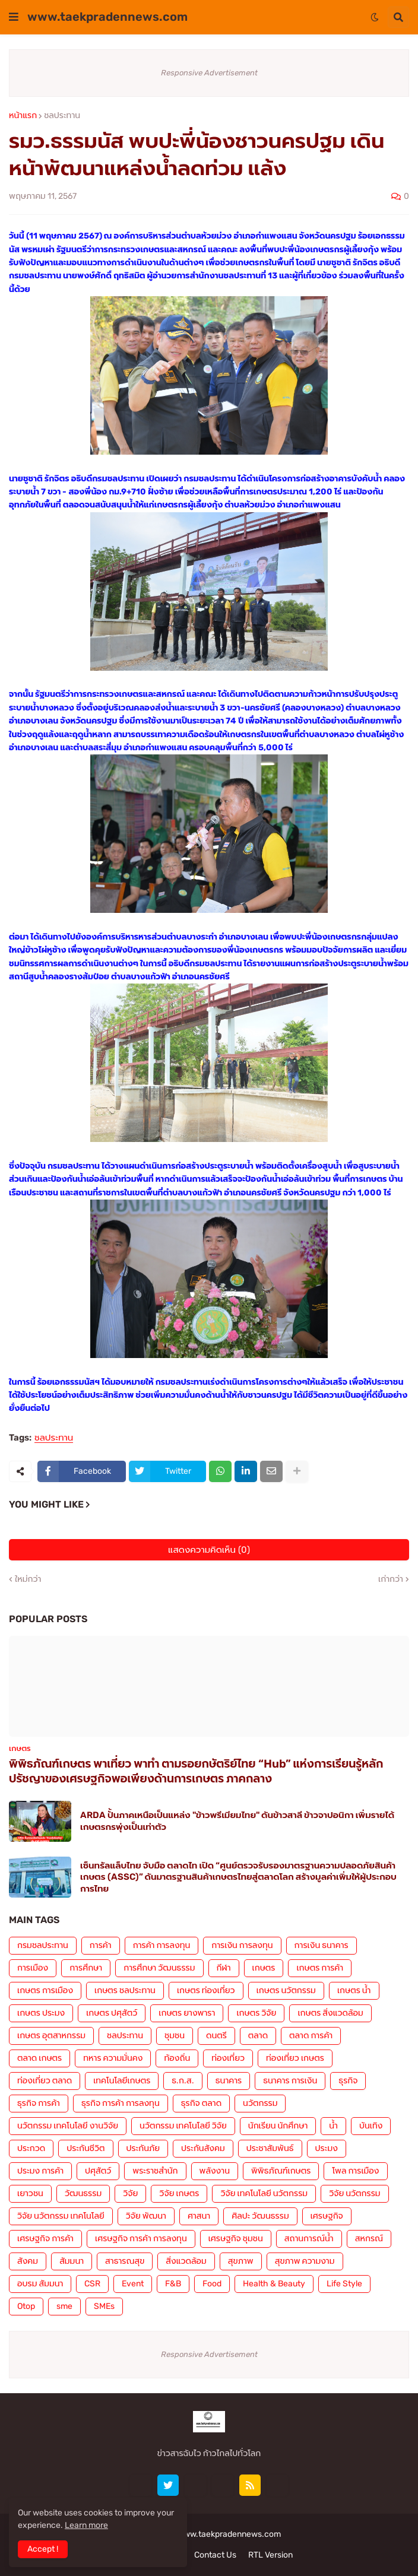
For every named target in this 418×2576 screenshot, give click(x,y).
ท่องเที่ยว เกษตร (295, 2058)
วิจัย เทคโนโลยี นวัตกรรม (264, 2193)
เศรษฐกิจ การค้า (45, 2239)
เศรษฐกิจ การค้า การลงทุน (141, 2239)
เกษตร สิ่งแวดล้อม (330, 2013)
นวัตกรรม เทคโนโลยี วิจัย (183, 2126)
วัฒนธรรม (83, 2193)
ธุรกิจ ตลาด (201, 2103)
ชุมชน (174, 2036)
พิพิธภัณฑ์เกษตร (281, 2171)
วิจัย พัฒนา (146, 2216)
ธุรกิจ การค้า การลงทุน (120, 2103)
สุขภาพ (241, 2261)
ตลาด (258, 2036)
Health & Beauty (274, 2284)
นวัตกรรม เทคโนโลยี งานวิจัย (67, 2126)
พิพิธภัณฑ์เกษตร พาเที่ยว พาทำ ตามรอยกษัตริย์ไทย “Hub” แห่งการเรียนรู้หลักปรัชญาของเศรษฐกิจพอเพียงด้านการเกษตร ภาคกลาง (196, 1771)
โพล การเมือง (355, 2171)
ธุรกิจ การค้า (38, 2103)
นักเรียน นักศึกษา (278, 2126)
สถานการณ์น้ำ (309, 2239)
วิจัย (130, 2193)
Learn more (86, 2525)
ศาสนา (199, 2216)
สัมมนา (71, 2261)
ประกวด (31, 2148)
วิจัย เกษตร (179, 2193)
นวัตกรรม (260, 2103)
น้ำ (333, 2126)
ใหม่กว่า (28, 1579)
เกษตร (264, 1968)
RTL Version (270, 2555)
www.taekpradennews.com (107, 16)
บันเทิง (370, 2126)
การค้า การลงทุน (162, 1945)
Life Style (344, 2284)
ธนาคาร (229, 2081)
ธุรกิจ (347, 2081)
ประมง (326, 2148)
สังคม (27, 2261)
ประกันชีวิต (85, 2148)
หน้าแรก (23, 116)
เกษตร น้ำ (354, 1990)
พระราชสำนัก (155, 2171)
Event (133, 2284)
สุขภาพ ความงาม (305, 2261)
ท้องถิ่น (177, 2058)
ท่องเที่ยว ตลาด (44, 2081)
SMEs (104, 2306)
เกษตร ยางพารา (187, 2013)
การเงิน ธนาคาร (321, 1945)
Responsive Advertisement (209, 72)
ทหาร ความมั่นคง (112, 2058)
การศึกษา (85, 1968)
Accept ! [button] (42, 2549)
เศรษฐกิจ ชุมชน (235, 2239)
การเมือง (32, 1968)
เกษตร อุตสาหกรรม (51, 2036)
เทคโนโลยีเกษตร (121, 2081)
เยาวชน (30, 2193)
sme (64, 2306)
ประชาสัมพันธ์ (270, 2148)
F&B (173, 2284)
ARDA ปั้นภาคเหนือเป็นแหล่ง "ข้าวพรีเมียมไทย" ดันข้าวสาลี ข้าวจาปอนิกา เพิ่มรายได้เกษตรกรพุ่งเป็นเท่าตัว (237, 1821)
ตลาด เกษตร (39, 2058)
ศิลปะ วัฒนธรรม (260, 2216)
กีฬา (224, 1968)
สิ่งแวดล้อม (186, 2261)
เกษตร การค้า (319, 1968)
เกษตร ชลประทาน (125, 1990)
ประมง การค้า (40, 2171)
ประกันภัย (143, 2148)
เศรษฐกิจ (327, 2216)
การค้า (101, 1945)
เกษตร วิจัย (256, 2013)
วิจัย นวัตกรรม (354, 2193)
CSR (92, 2284)
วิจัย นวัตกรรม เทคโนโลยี (60, 2216)
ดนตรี (216, 2036)
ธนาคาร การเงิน (290, 2081)
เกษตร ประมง (41, 2013)
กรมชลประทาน (42, 1945)
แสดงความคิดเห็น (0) (209, 1549)
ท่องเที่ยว (228, 2058)
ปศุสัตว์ (98, 2171)
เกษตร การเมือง (45, 1990)
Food (211, 2284)
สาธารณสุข (124, 2261)
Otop (26, 2306)
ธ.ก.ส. (183, 2081)
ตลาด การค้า (310, 2036)
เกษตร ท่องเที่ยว (206, 1990)
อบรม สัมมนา (40, 2284)
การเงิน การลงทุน (242, 1945)
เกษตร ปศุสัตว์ (111, 2013)
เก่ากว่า (390, 1579)
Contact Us (215, 2555)
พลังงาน (215, 2171)
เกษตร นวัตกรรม (286, 1990)
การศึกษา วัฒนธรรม (159, 1968)
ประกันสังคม (203, 2148)
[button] (13, 17)
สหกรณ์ (369, 2239)
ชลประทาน (62, 116)
